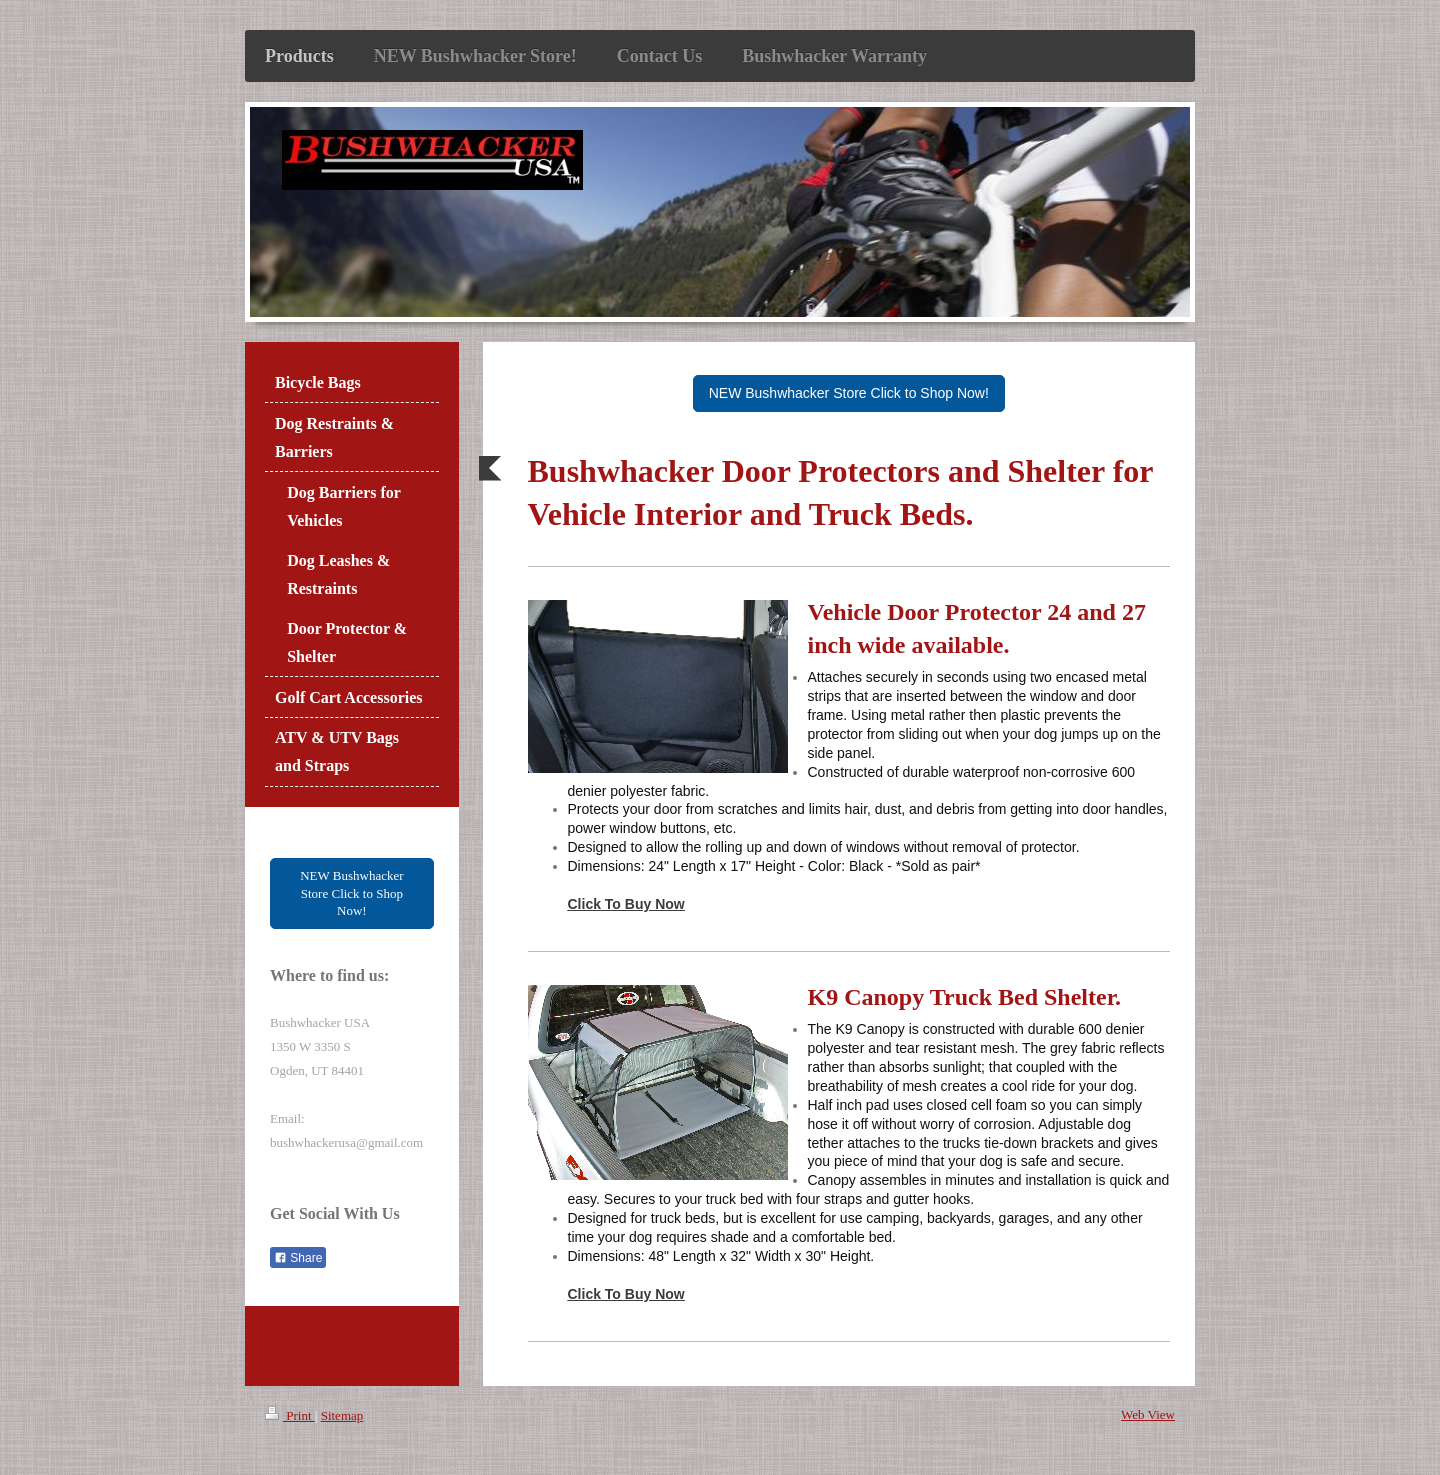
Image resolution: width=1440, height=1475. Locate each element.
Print (290, 1415)
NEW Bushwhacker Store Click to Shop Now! (849, 393)
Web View (1148, 1414)
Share (298, 1258)
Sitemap (342, 1415)
